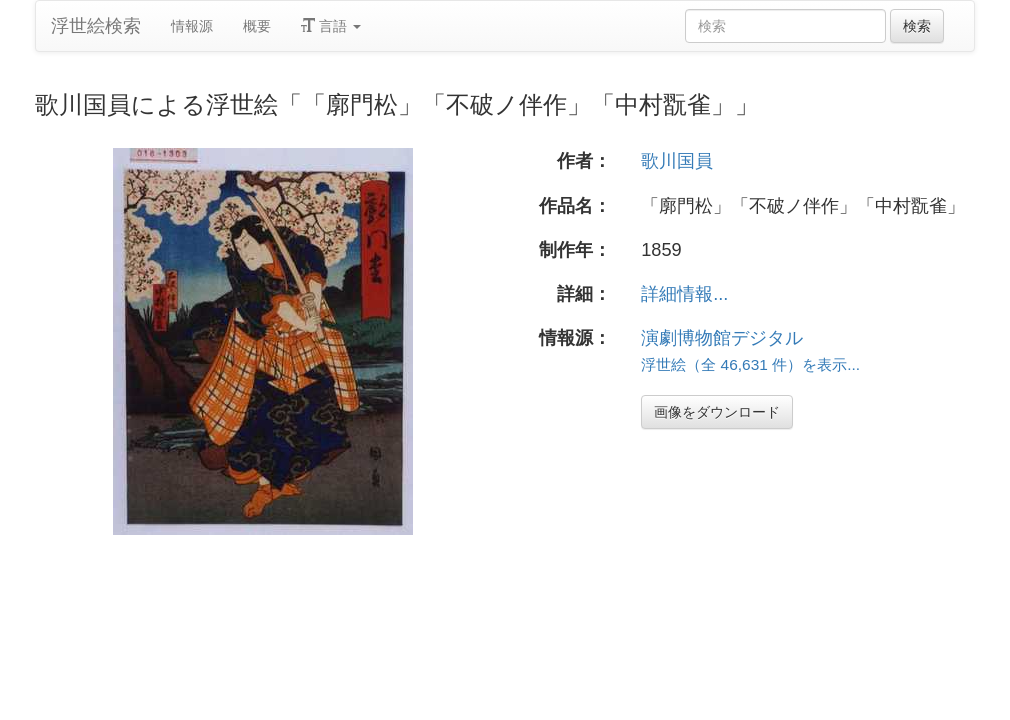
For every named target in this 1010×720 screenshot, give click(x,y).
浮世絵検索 (96, 26)
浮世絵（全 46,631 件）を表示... (750, 364)
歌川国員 (677, 161)
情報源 (192, 26)
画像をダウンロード (717, 412)
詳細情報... (684, 294)
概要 (257, 26)
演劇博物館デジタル (722, 338)
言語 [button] (331, 26)
